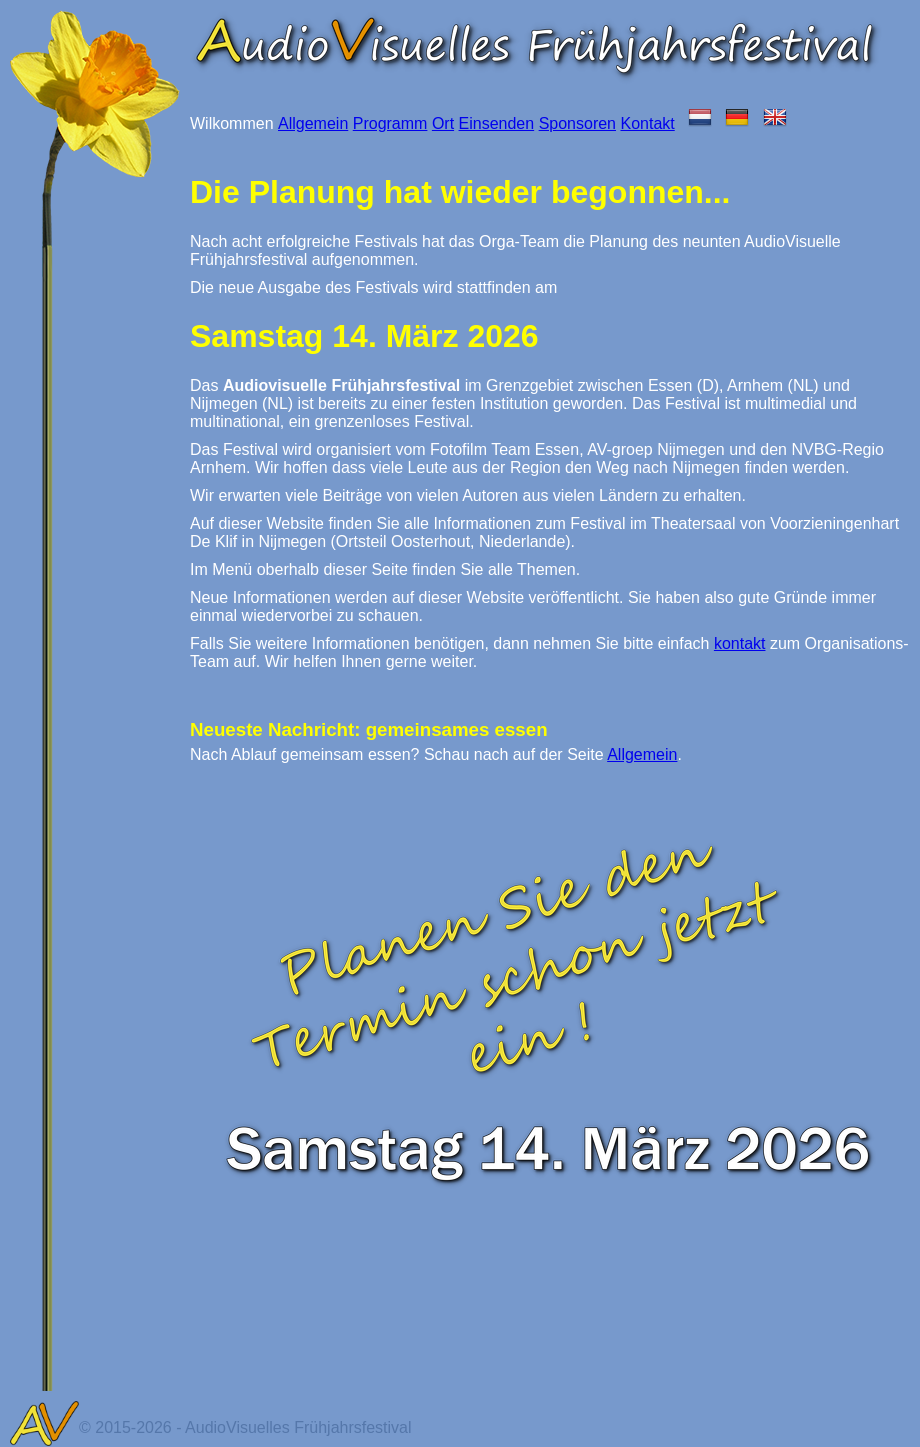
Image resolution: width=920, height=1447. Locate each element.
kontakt (740, 643)
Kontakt (647, 123)
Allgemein (313, 123)
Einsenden (497, 123)
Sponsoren (577, 123)
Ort (443, 123)
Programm (390, 123)
